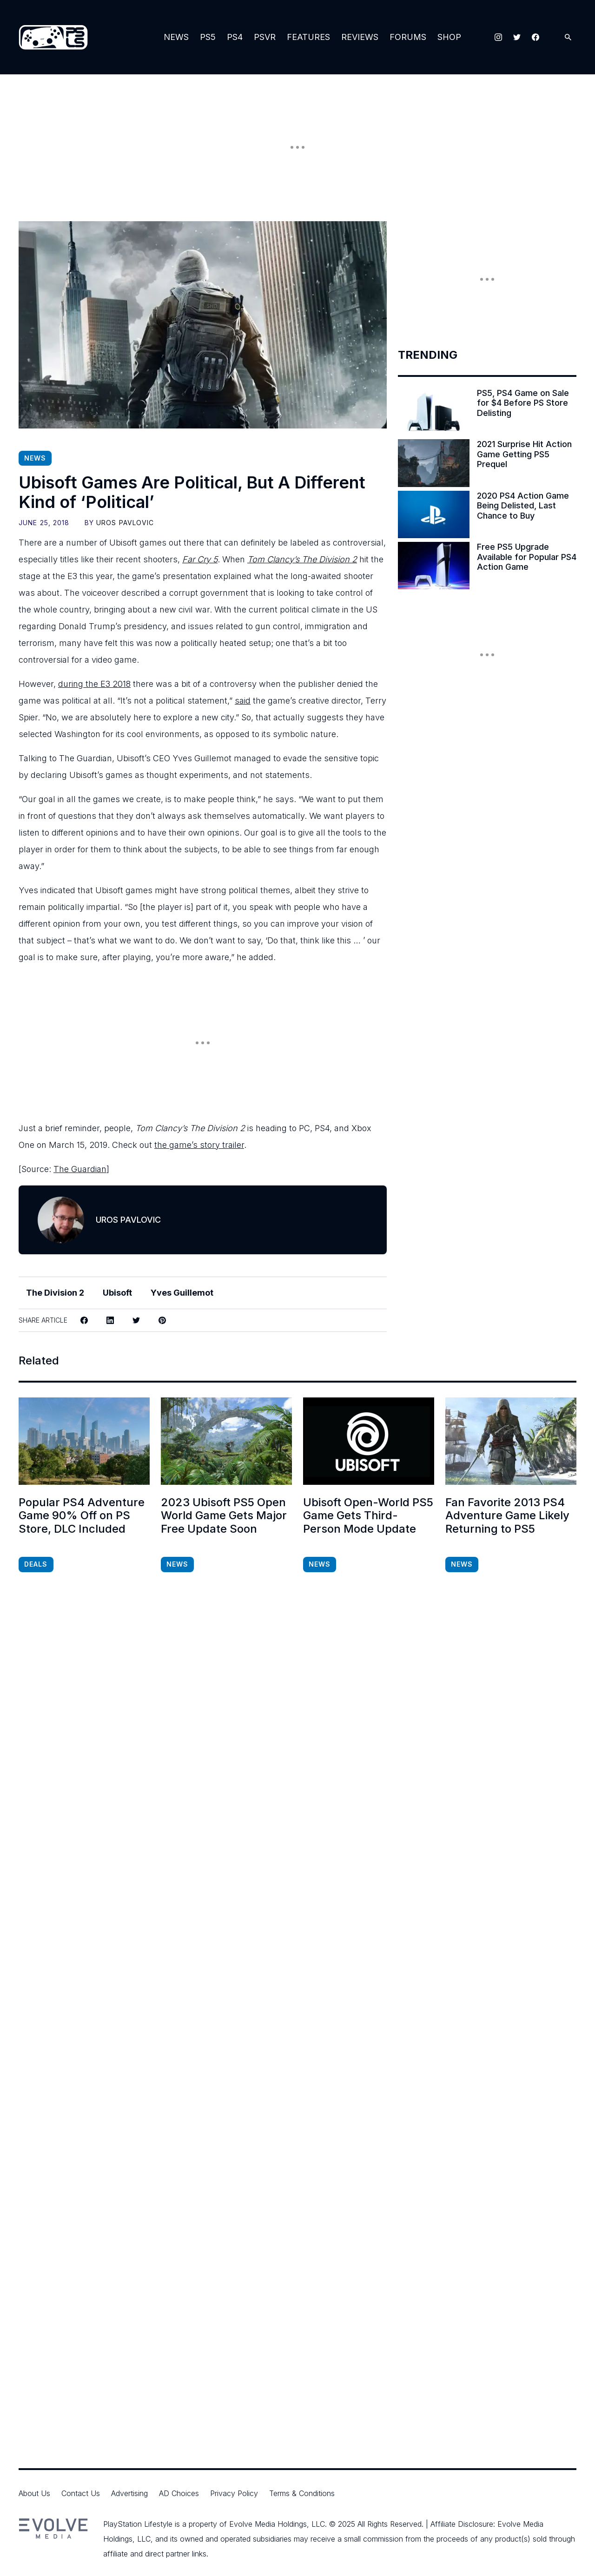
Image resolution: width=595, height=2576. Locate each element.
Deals (36, 1564)
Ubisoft (117, 1293)
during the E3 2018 (94, 684)
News (176, 37)
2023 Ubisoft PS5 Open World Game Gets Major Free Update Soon (224, 1516)
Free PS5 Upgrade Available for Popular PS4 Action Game (526, 557)
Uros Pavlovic (125, 523)
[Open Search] (568, 37)
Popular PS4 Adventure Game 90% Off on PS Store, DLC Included (82, 1516)
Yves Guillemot (182, 1293)
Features (308, 37)
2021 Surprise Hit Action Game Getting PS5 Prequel (524, 454)
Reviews (359, 37)
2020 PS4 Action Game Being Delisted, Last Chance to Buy (523, 505)
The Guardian (79, 1169)
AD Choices (179, 2493)
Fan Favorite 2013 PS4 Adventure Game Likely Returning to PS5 (507, 1516)
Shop (449, 37)
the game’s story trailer (199, 1145)
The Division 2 (55, 1293)
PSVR (265, 37)
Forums (408, 37)
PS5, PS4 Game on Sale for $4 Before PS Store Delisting (523, 403)
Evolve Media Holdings (268, 2524)
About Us (34, 2493)
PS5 (208, 37)
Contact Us (80, 2493)
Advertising (129, 2493)
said (243, 700)
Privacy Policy (234, 2493)
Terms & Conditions (302, 2493)
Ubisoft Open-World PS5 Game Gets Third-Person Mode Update (368, 1516)
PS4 (235, 37)
